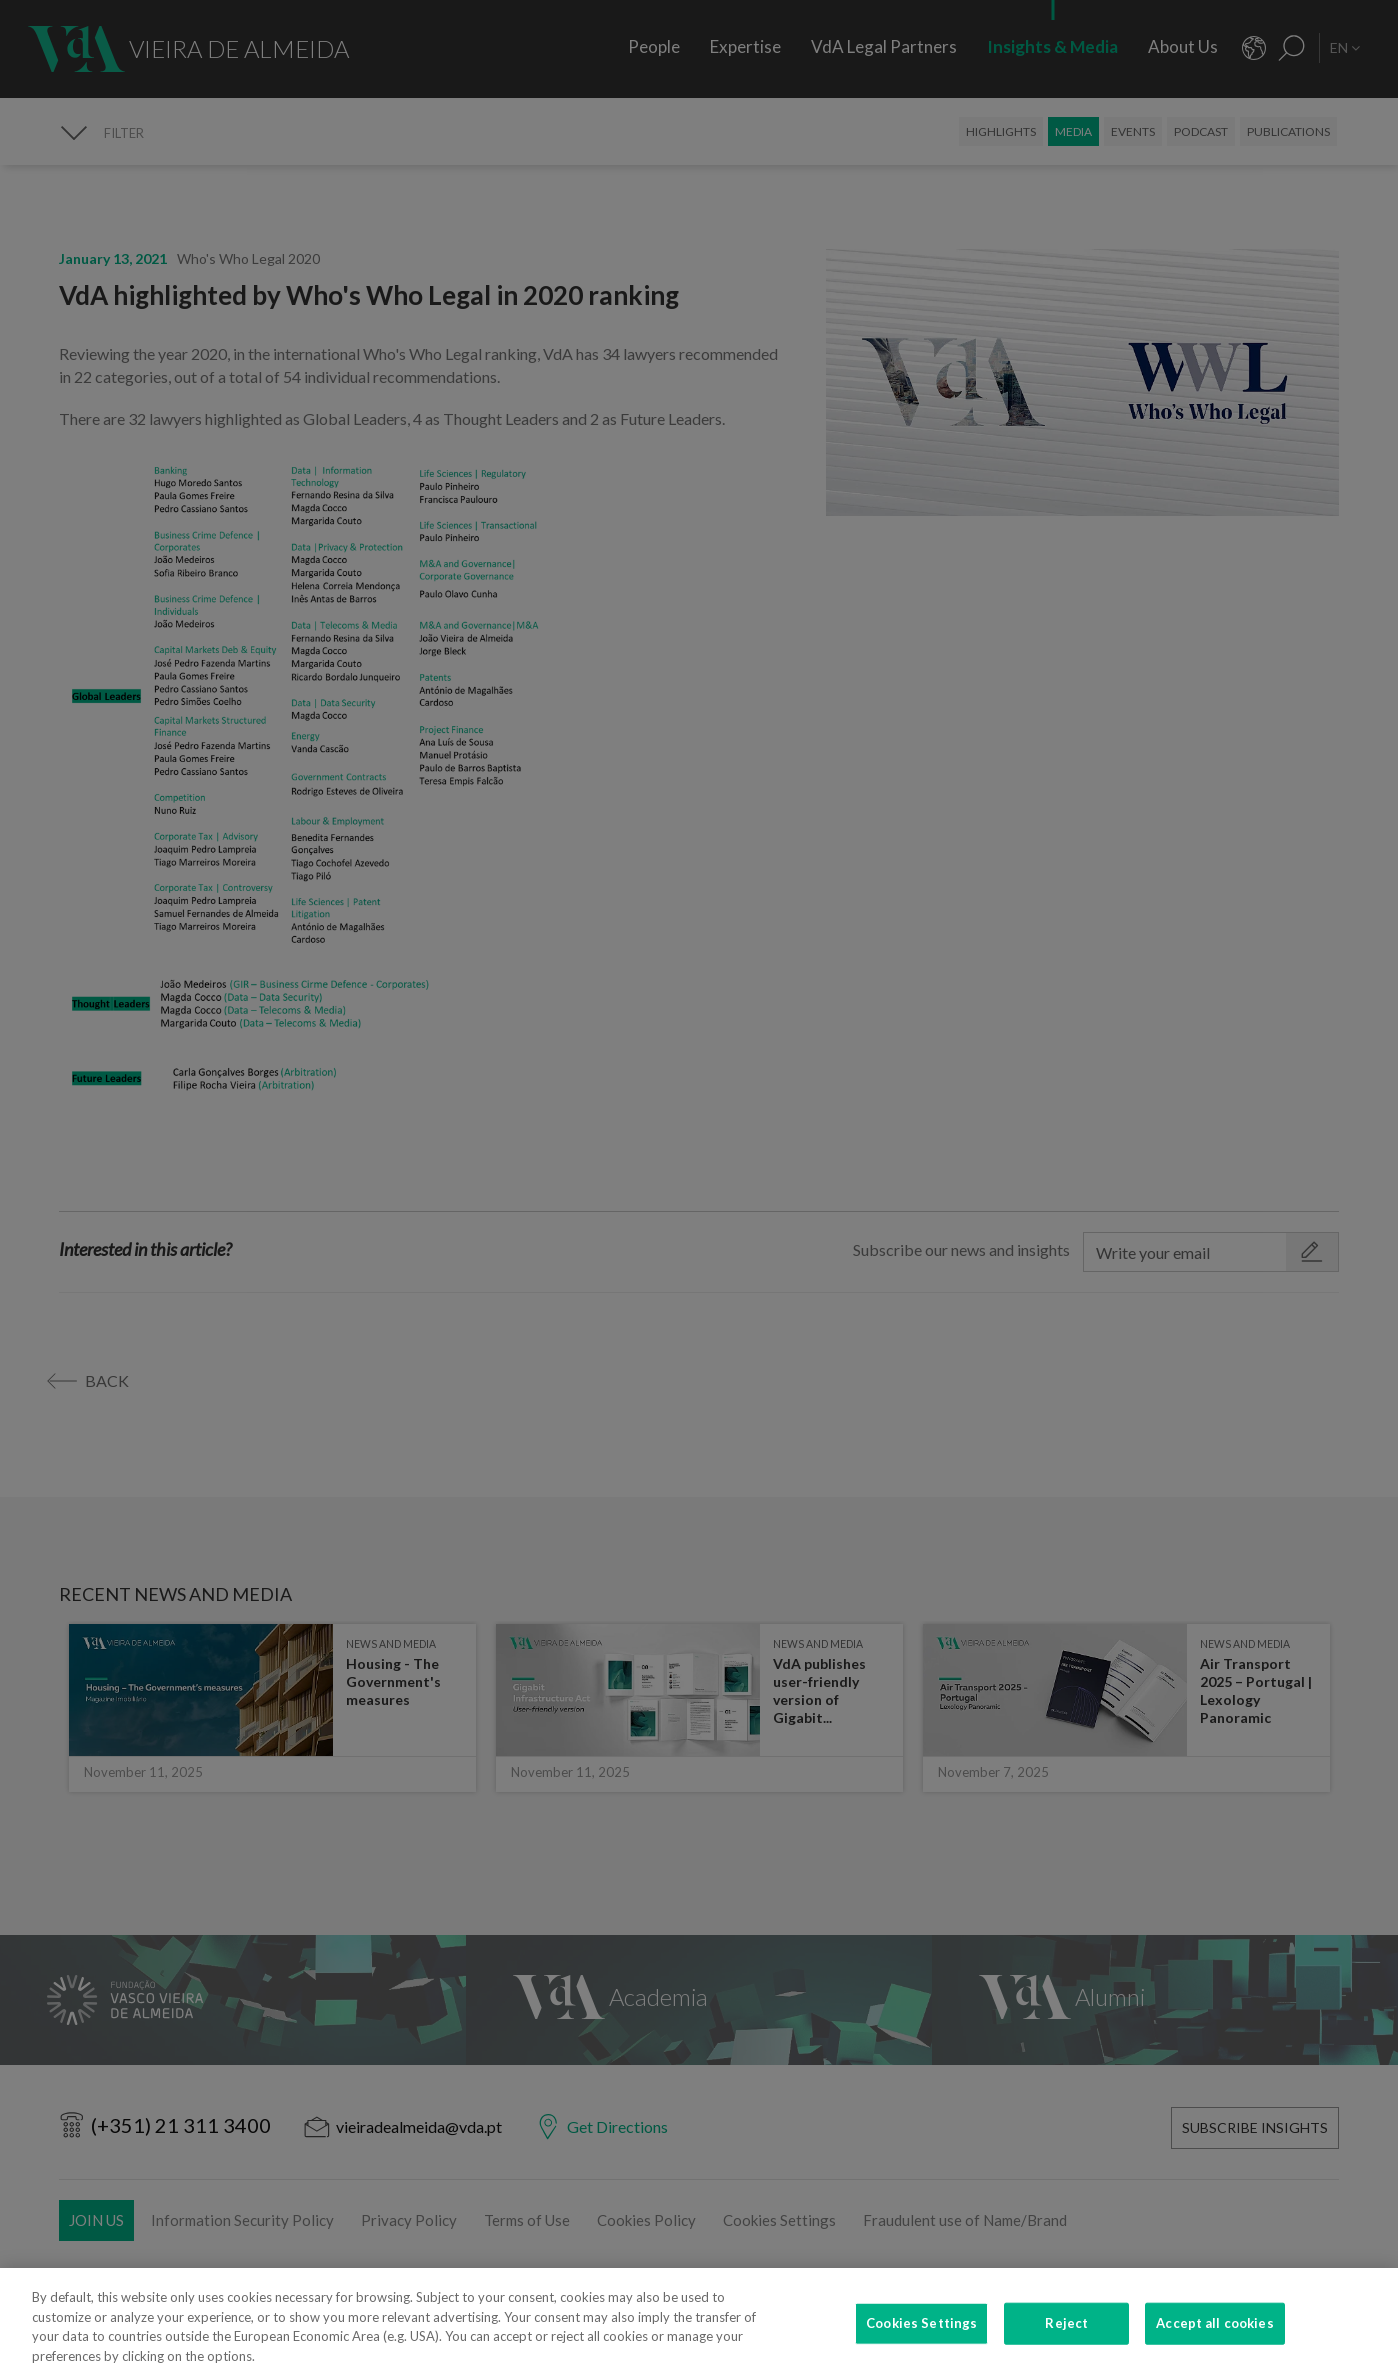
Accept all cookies (1214, 2333)
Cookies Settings (921, 2333)
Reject (1066, 2333)
